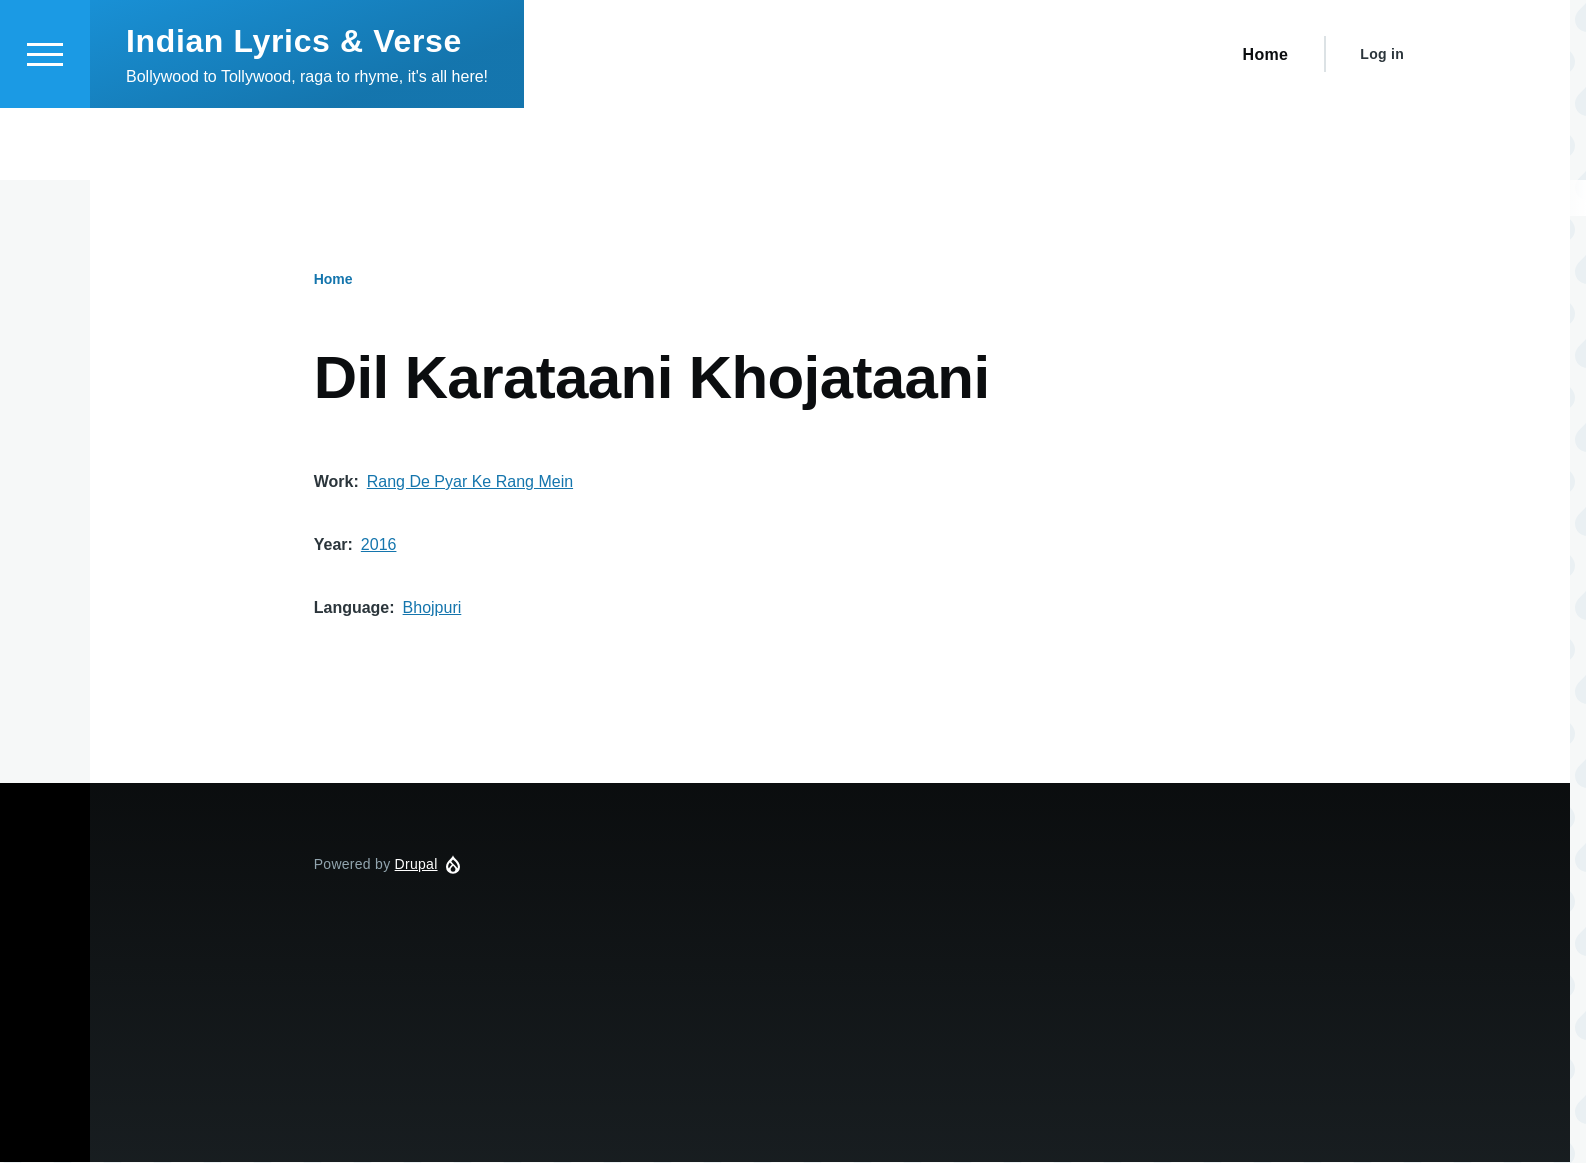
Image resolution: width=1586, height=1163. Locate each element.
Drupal (416, 865)
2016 (379, 545)
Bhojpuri (432, 608)
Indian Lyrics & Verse (294, 113)
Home (333, 280)
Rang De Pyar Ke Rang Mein (470, 482)
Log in (1382, 126)
